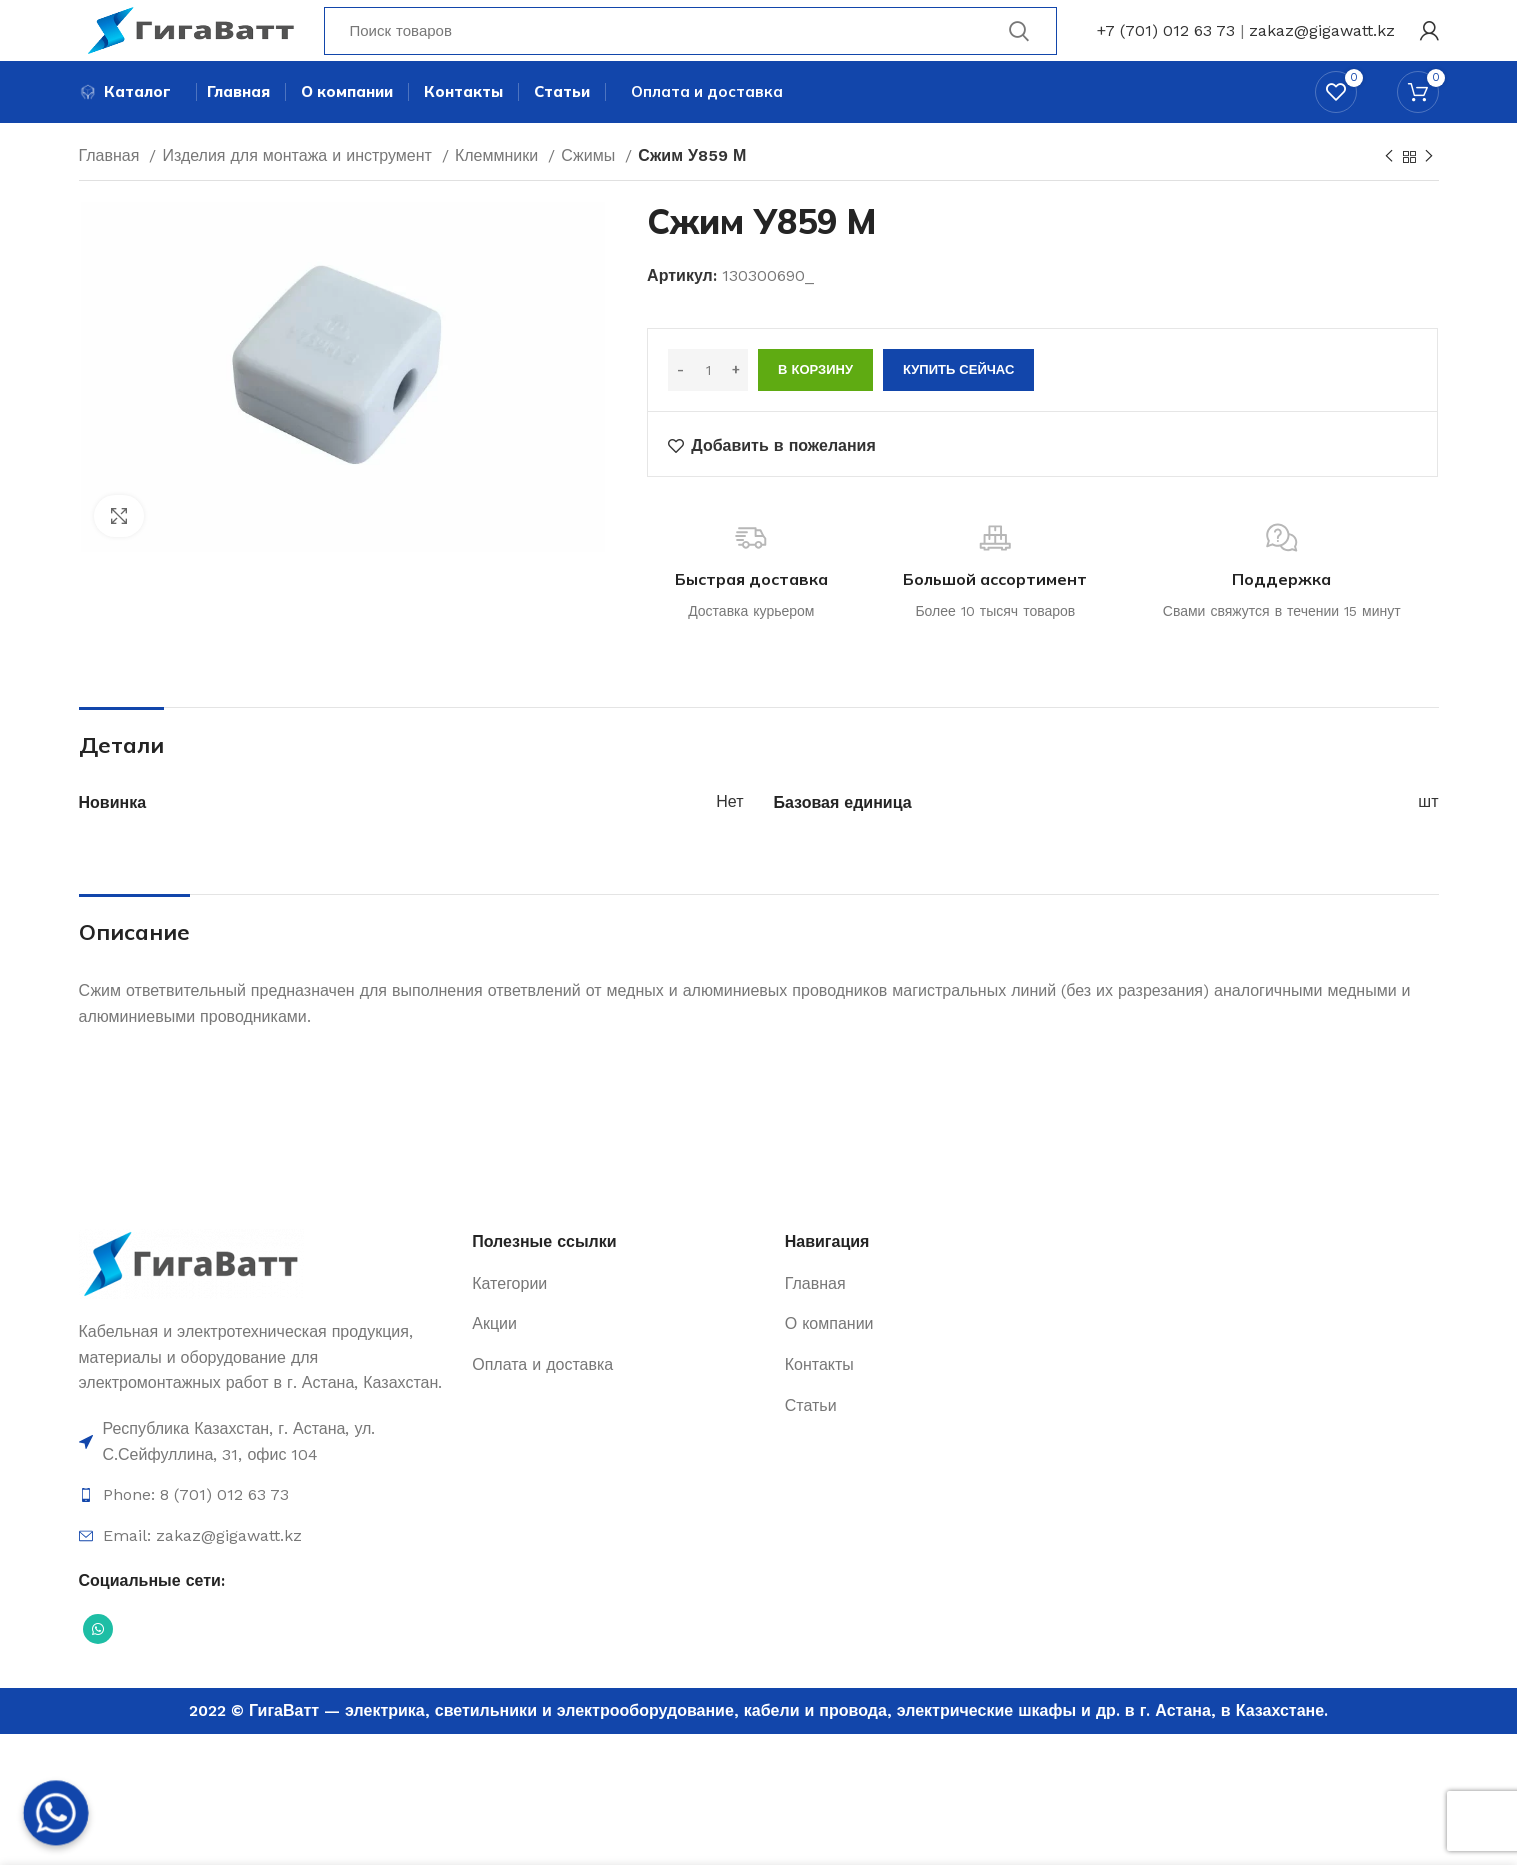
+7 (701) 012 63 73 (1166, 44)
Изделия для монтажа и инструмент (299, 192)
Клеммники (499, 192)
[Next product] (1429, 194)
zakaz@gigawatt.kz (1322, 44)
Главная (112, 192)
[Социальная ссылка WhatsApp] (98, 1665)
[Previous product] (1389, 194)
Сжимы (590, 192)
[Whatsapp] (56, 1813)
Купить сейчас (958, 406)
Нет (729, 838)
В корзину (815, 406)
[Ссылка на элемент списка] (266, 1478)
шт (1428, 838)
